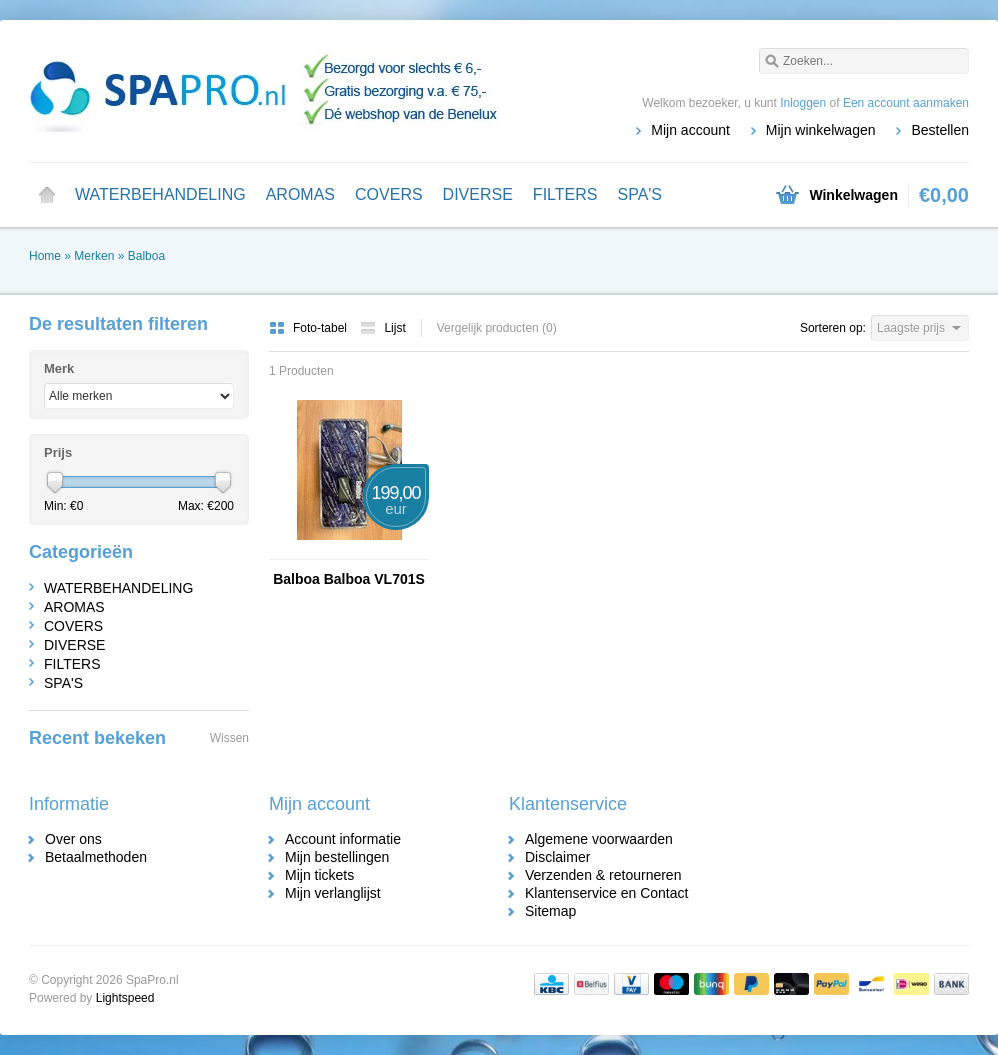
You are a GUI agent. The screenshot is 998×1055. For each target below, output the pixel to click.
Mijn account (690, 130)
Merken (94, 256)
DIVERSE (478, 194)
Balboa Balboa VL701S (349, 579)
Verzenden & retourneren (603, 875)
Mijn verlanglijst (333, 893)
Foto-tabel (309, 328)
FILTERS (565, 194)
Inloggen (803, 103)
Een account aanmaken (906, 103)
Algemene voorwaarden (599, 839)
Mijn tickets (319, 875)
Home (47, 195)
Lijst (382, 328)
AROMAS (300, 194)
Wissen (229, 738)
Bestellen (940, 130)
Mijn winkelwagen (821, 130)
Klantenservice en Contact (606, 893)
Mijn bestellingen (337, 857)
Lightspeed (125, 998)
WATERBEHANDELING (160, 194)
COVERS (389, 194)
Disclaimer (557, 857)
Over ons (73, 839)
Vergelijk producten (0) (497, 328)
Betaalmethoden (96, 857)
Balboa (146, 256)
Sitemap (550, 911)
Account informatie (343, 839)
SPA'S (639, 194)
